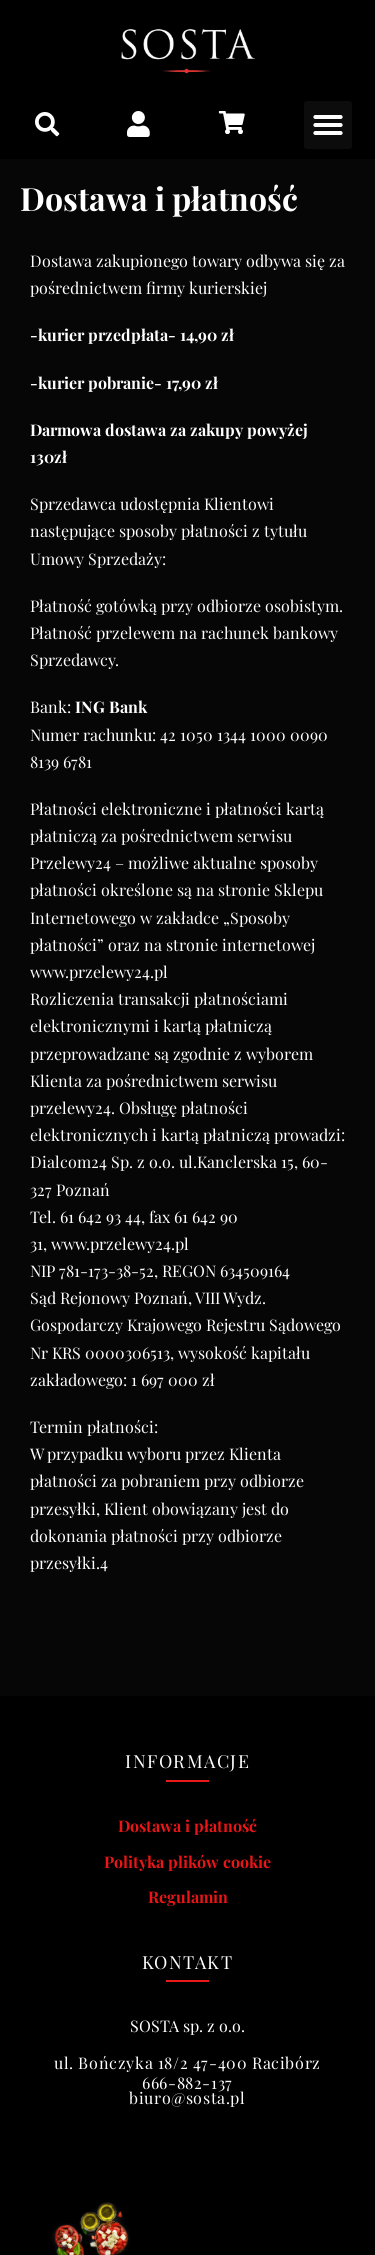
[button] (47, 124)
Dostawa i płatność (187, 1825)
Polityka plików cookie (187, 1861)
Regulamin (188, 1896)
